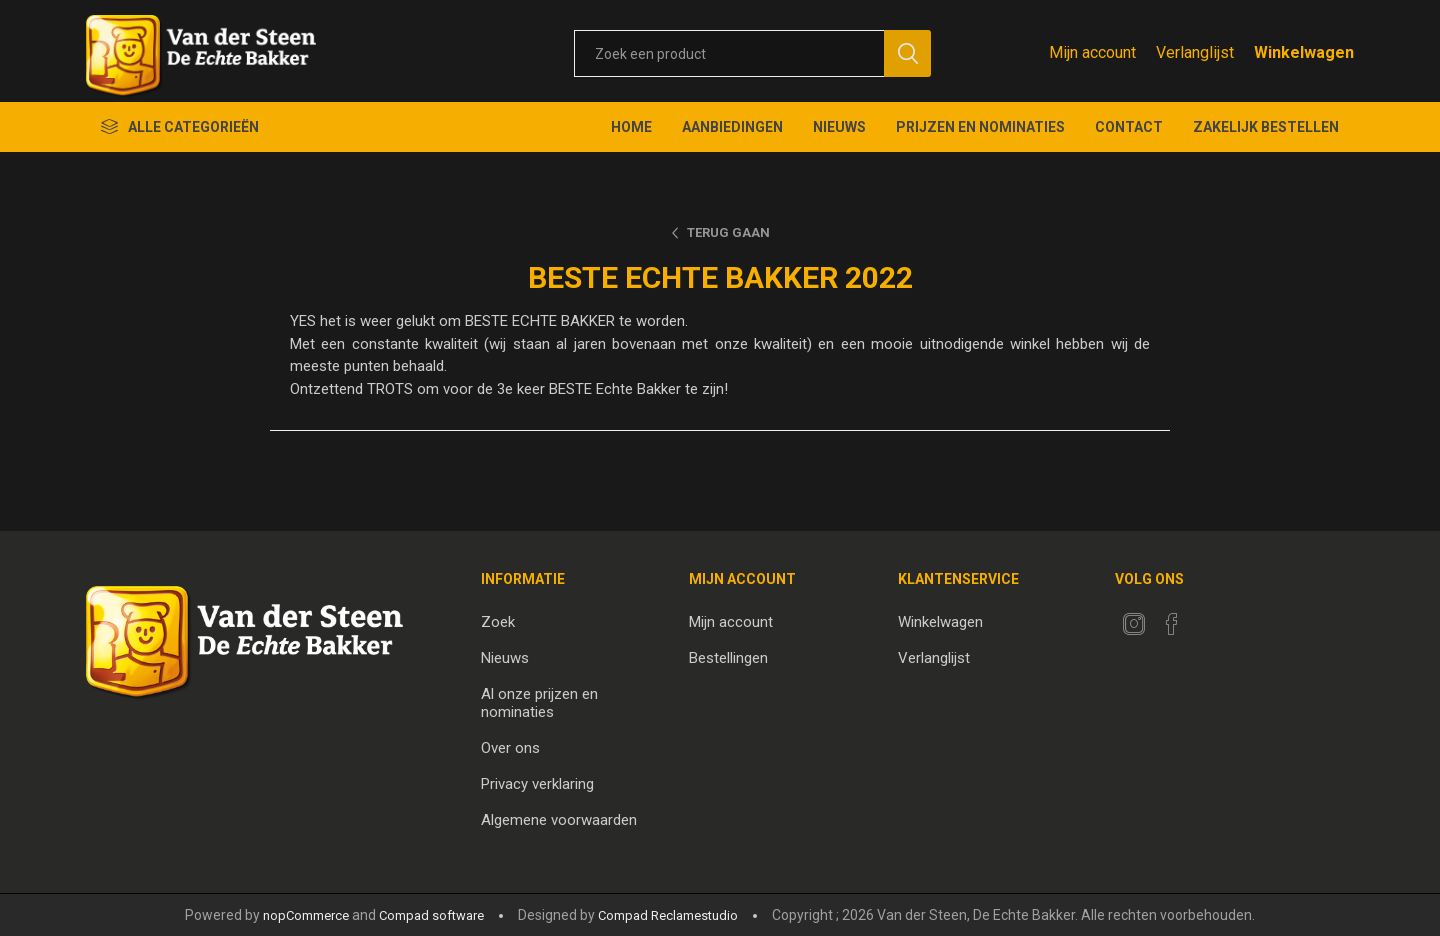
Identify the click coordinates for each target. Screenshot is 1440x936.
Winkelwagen (940, 622)
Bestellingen (728, 658)
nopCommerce (306, 915)
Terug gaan (728, 232)
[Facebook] (1172, 624)
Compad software (431, 915)
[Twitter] (1134, 624)
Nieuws (505, 658)
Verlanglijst (934, 658)
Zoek (498, 622)
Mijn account (1092, 52)
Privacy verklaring (537, 784)
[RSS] (1210, 618)
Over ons (510, 748)
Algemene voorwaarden (559, 820)
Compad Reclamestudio (668, 915)
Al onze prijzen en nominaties (539, 703)
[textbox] (729, 53)
